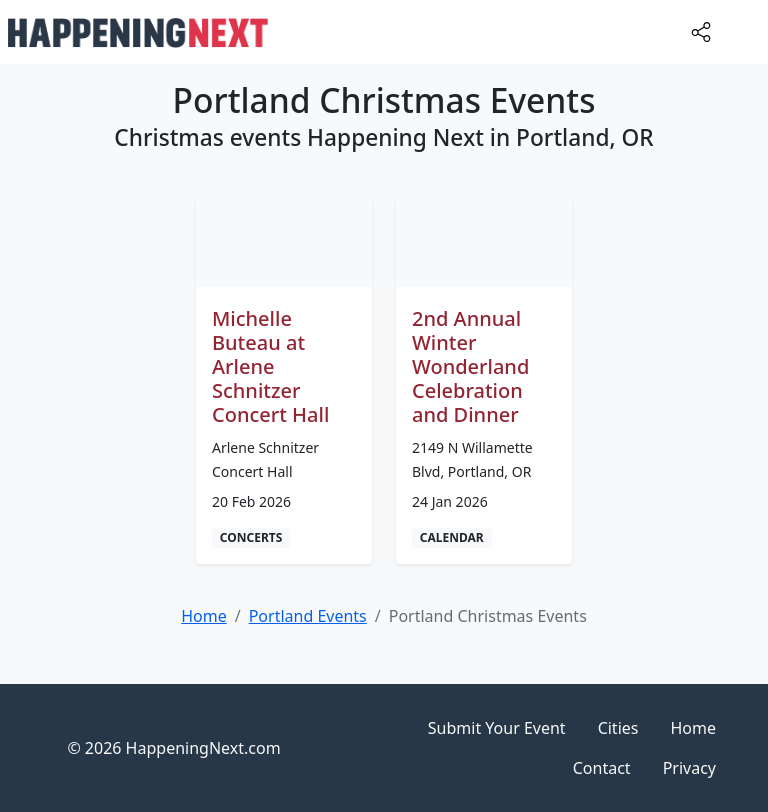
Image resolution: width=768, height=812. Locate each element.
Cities (618, 728)
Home (693, 728)
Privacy (689, 768)
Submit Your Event (497, 728)
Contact (602, 768)
